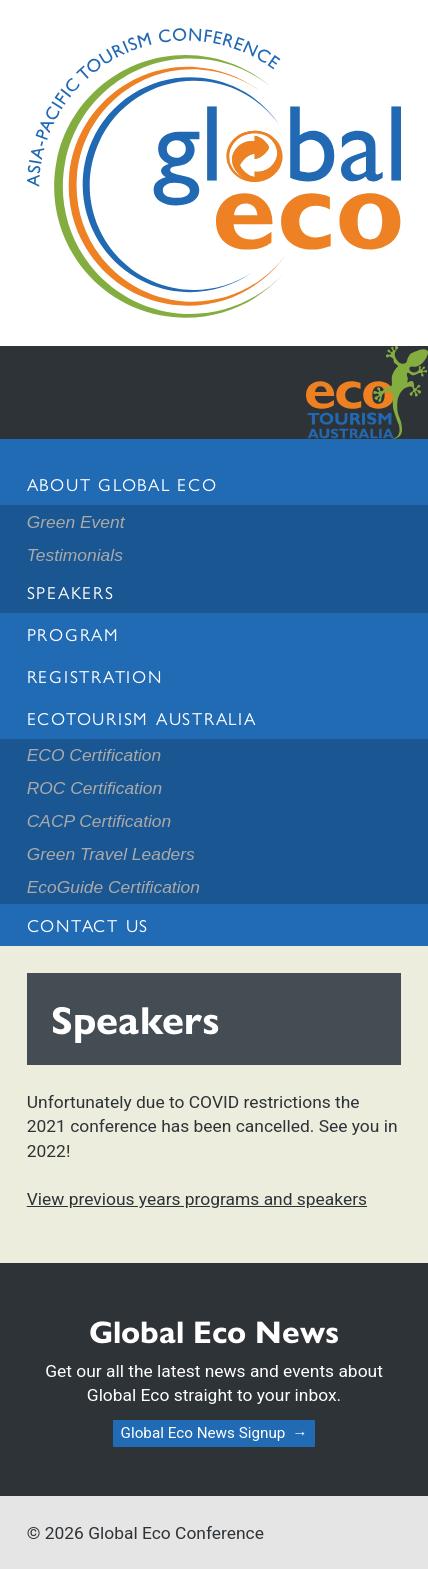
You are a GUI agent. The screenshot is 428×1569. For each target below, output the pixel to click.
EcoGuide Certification (113, 887)
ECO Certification (94, 755)
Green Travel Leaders (111, 854)
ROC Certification (94, 788)
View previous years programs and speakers (197, 1199)
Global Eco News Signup (203, 1433)
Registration (95, 675)
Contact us (88, 924)
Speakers (71, 591)
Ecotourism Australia (142, 717)
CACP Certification (99, 821)
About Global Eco (122, 483)
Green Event (76, 522)
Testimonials (75, 555)
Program (73, 633)
